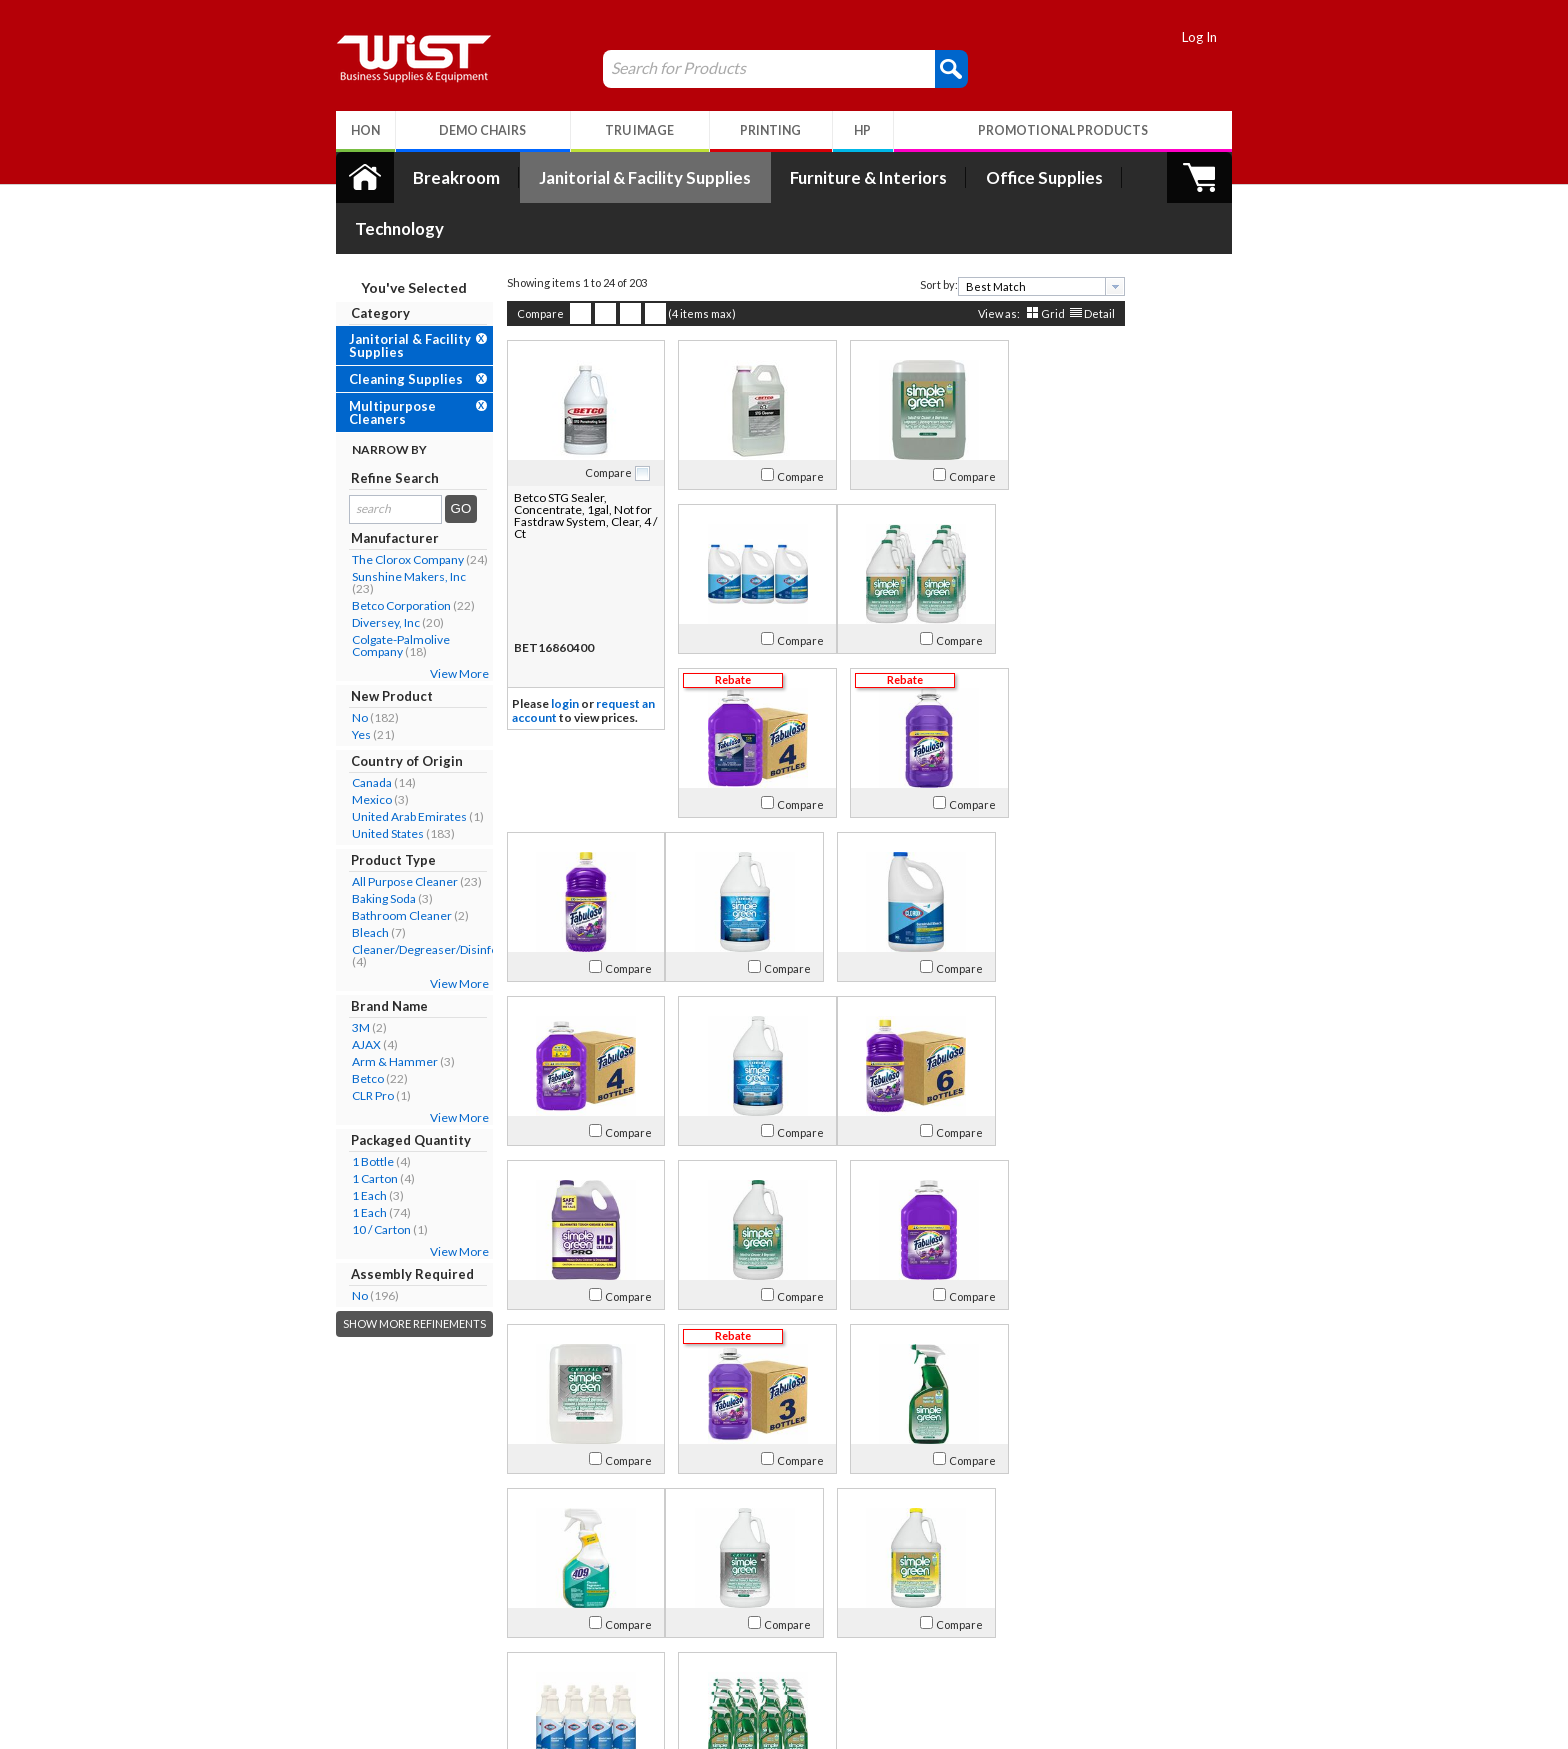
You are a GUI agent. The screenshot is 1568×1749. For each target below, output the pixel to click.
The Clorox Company (376, 508)
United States (356, 782)
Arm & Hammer (363, 1010)
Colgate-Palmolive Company (369, 594)
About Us (357, 1580)
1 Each (337, 1144)
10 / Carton (349, 1178)
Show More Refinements (382, 1272)
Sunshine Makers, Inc (377, 525)
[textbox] (1002, 235)
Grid (1021, 262)
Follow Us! (1195, 1634)
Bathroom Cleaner (370, 864)
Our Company (363, 1606)
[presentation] (1083, 235)
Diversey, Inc (354, 571)
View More (427, 622)
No (328, 666)
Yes (329, 683)
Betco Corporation (369, 554)
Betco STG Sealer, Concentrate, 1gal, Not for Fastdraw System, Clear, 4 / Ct (542, 464)
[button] (919, 68)
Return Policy (547, 1630)
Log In (1231, 37)
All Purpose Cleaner (373, 830)
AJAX (334, 993)
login (533, 652)
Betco (336, 1027)
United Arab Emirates (377, 765)
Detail (1067, 262)
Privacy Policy (548, 1654)
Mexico (340, 748)
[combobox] (1009, 235)
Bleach (338, 881)
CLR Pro (341, 1044)
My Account (557, 1580)
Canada (340, 731)
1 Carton (343, 1127)
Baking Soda (352, 847)
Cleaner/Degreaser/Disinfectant (406, 898)
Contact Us (354, 1630)
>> (986, 1516)
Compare (508, 262)
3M (329, 976)
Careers (344, 1654)
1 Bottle (341, 1110)
